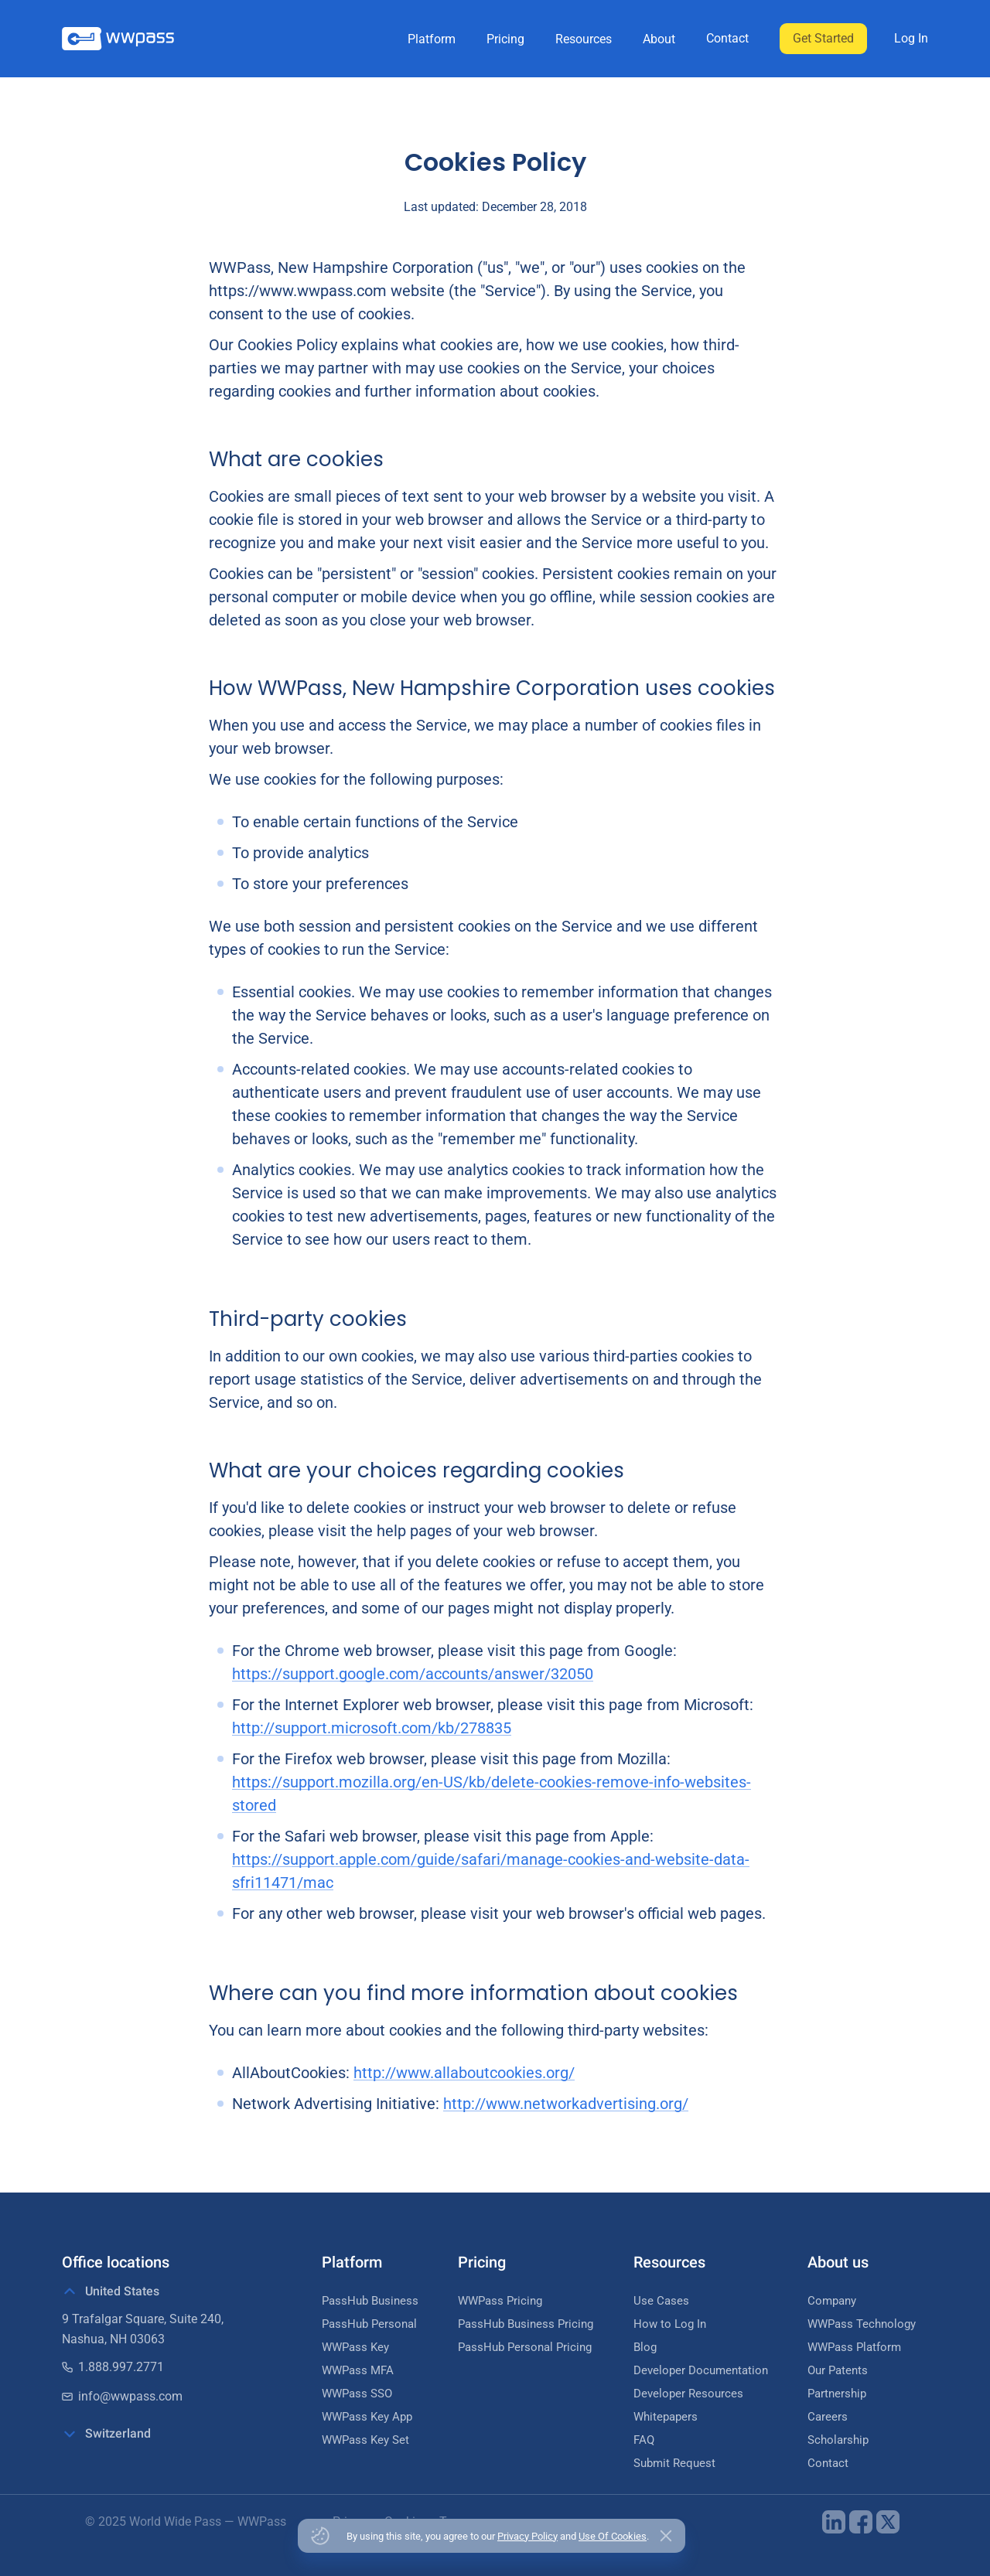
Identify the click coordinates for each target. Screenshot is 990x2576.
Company (831, 2301)
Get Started (823, 38)
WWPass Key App (367, 2417)
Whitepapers (665, 2417)
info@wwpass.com (122, 2396)
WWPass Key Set (365, 2440)
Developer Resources (688, 2394)
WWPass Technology (861, 2324)
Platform (432, 39)
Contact (727, 38)
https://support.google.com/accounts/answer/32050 (412, 1674)
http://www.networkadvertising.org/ (565, 2103)
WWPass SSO (357, 2394)
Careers (827, 2417)
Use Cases (661, 2301)
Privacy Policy (527, 2536)
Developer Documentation (700, 2370)
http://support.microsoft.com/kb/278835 (371, 1728)
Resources (583, 39)
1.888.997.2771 (113, 2367)
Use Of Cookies (613, 2536)
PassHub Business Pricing (525, 2324)
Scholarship (838, 2440)
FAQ (643, 2440)
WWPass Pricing (500, 2301)
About (659, 39)
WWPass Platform (854, 2347)
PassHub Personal (369, 2324)
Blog (645, 2347)
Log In (911, 38)
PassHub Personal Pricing (525, 2347)
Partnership (836, 2394)
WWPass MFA (358, 2370)
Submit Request (674, 2463)
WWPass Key (355, 2347)
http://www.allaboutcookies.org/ (464, 2072)
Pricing (505, 39)
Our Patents (837, 2370)
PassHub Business (370, 2301)
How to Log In (669, 2324)
